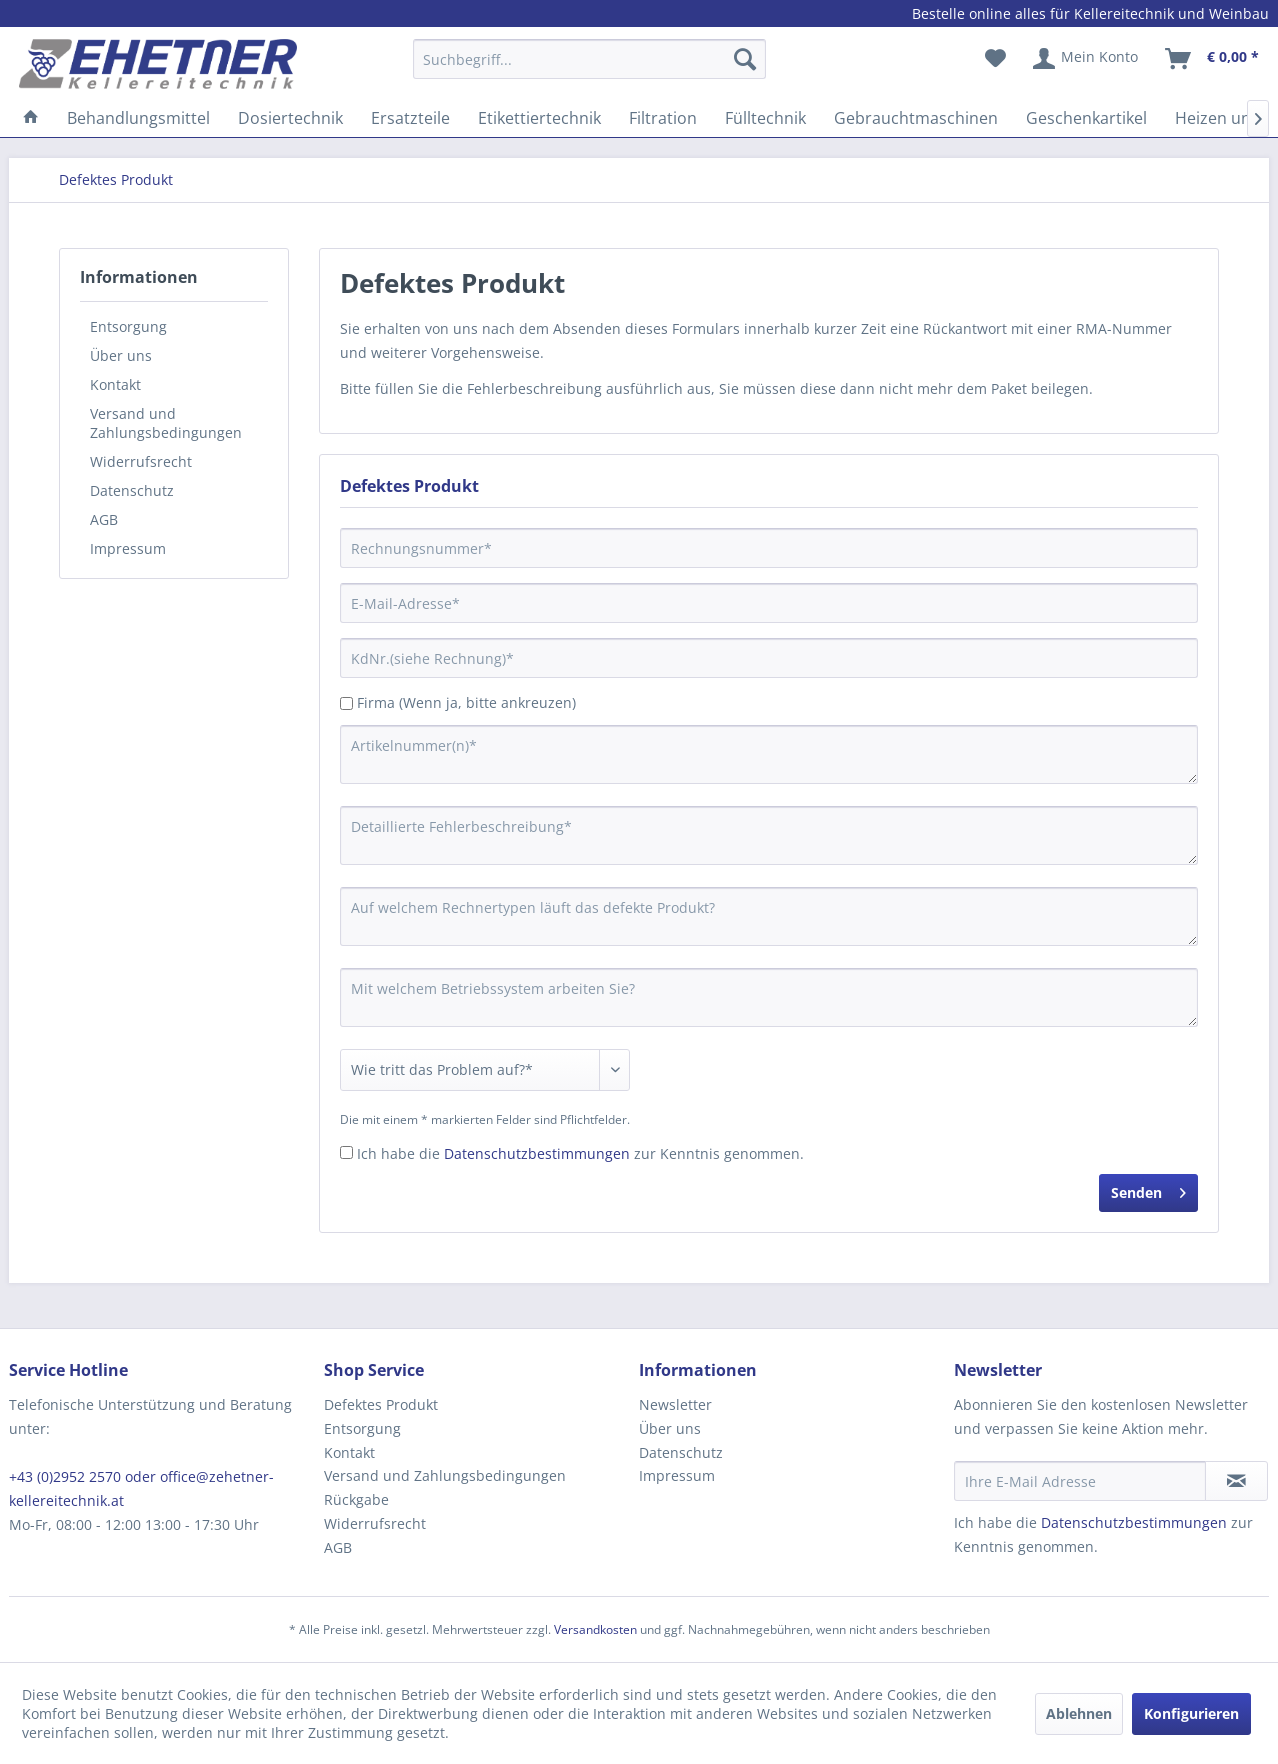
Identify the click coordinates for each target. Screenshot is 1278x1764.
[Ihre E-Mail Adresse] (1080, 1481)
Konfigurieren (1191, 1713)
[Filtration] (663, 118)
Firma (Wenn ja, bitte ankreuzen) (466, 702)
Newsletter (675, 1404)
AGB (104, 519)
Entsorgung (128, 326)
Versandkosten (595, 1629)
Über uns (121, 355)
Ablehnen (1079, 1713)
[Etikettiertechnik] (539, 118)
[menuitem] (589, 68)
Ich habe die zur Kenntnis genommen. (580, 1153)
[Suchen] (745, 59)
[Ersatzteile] (410, 118)
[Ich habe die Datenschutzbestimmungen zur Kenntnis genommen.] (346, 1152)
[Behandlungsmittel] (138, 118)
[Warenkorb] (1213, 59)
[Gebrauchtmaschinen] (916, 118)
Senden (1148, 1189)
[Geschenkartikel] (1086, 118)
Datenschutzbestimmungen (537, 1153)
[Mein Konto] (1086, 59)
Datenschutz (132, 490)
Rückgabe (356, 1499)
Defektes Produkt (381, 1404)
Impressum (128, 548)
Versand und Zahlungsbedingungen (166, 423)
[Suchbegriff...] (589, 59)
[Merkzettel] (995, 59)
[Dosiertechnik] (290, 118)
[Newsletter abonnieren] (1236, 1481)
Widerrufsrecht (141, 461)
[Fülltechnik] (765, 118)
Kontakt (115, 384)
